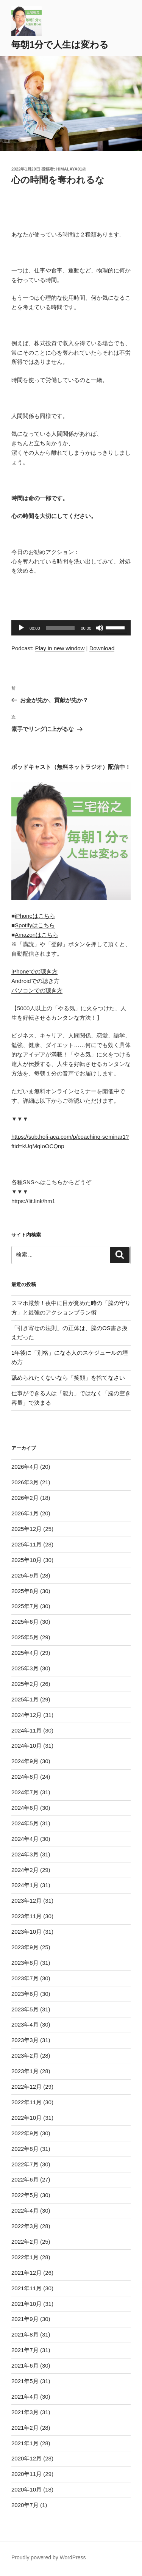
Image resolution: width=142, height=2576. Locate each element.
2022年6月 (25, 2179)
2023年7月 (25, 1978)
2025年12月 (26, 1529)
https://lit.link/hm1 (33, 1201)
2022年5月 (25, 2195)
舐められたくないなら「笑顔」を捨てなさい (68, 1377)
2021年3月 (25, 2412)
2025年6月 (25, 1621)
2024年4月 (25, 1839)
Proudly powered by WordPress (48, 2557)
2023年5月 (25, 2009)
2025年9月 (25, 1575)
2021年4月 (25, 2396)
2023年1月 (25, 2071)
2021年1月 (25, 2443)
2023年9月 (25, 1947)
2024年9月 (25, 1761)
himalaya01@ (71, 169)
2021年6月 (25, 2365)
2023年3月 (25, 2040)
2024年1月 (25, 1885)
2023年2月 (25, 2055)
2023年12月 (26, 1900)
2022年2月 (25, 2241)
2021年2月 (25, 2427)
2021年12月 (26, 2272)
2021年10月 (26, 2304)
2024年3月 (25, 1854)
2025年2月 (25, 1684)
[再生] (21, 628)
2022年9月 (25, 2133)
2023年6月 (25, 1994)
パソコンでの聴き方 (36, 990)
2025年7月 (25, 1606)
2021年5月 (25, 2381)
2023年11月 (26, 1916)
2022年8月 (25, 2149)
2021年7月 (25, 2350)
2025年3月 (25, 1668)
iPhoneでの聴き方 (34, 971)
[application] (71, 627)
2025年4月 (25, 1653)
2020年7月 (25, 2505)
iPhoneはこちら (35, 915)
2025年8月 (25, 1591)
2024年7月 (25, 1792)
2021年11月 (26, 2288)
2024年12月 (26, 1715)
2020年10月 (26, 2489)
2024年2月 (25, 1870)
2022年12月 (26, 2086)
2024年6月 (25, 1807)
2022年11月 (26, 2102)
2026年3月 (25, 1482)
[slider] (60, 628)
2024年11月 (26, 1730)
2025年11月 (26, 1544)
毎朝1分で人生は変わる (60, 44)
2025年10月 (26, 1560)
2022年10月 (26, 2117)
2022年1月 (25, 2257)
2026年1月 (25, 1513)
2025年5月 (25, 1637)
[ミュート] (99, 628)
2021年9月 (25, 2319)
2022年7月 (25, 2164)
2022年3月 (25, 2226)
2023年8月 (25, 1962)
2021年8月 (25, 2334)
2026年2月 (25, 1498)
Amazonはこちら (36, 934)
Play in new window (60, 648)
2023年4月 (25, 2024)
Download (102, 648)
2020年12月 (26, 2458)
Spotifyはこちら (35, 925)
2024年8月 (25, 1776)
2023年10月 (26, 1931)
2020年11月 (26, 2474)
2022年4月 (25, 2210)
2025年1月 (25, 1699)
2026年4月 (25, 1466)
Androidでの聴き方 (35, 981)
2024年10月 (26, 1745)
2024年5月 (25, 1823)
